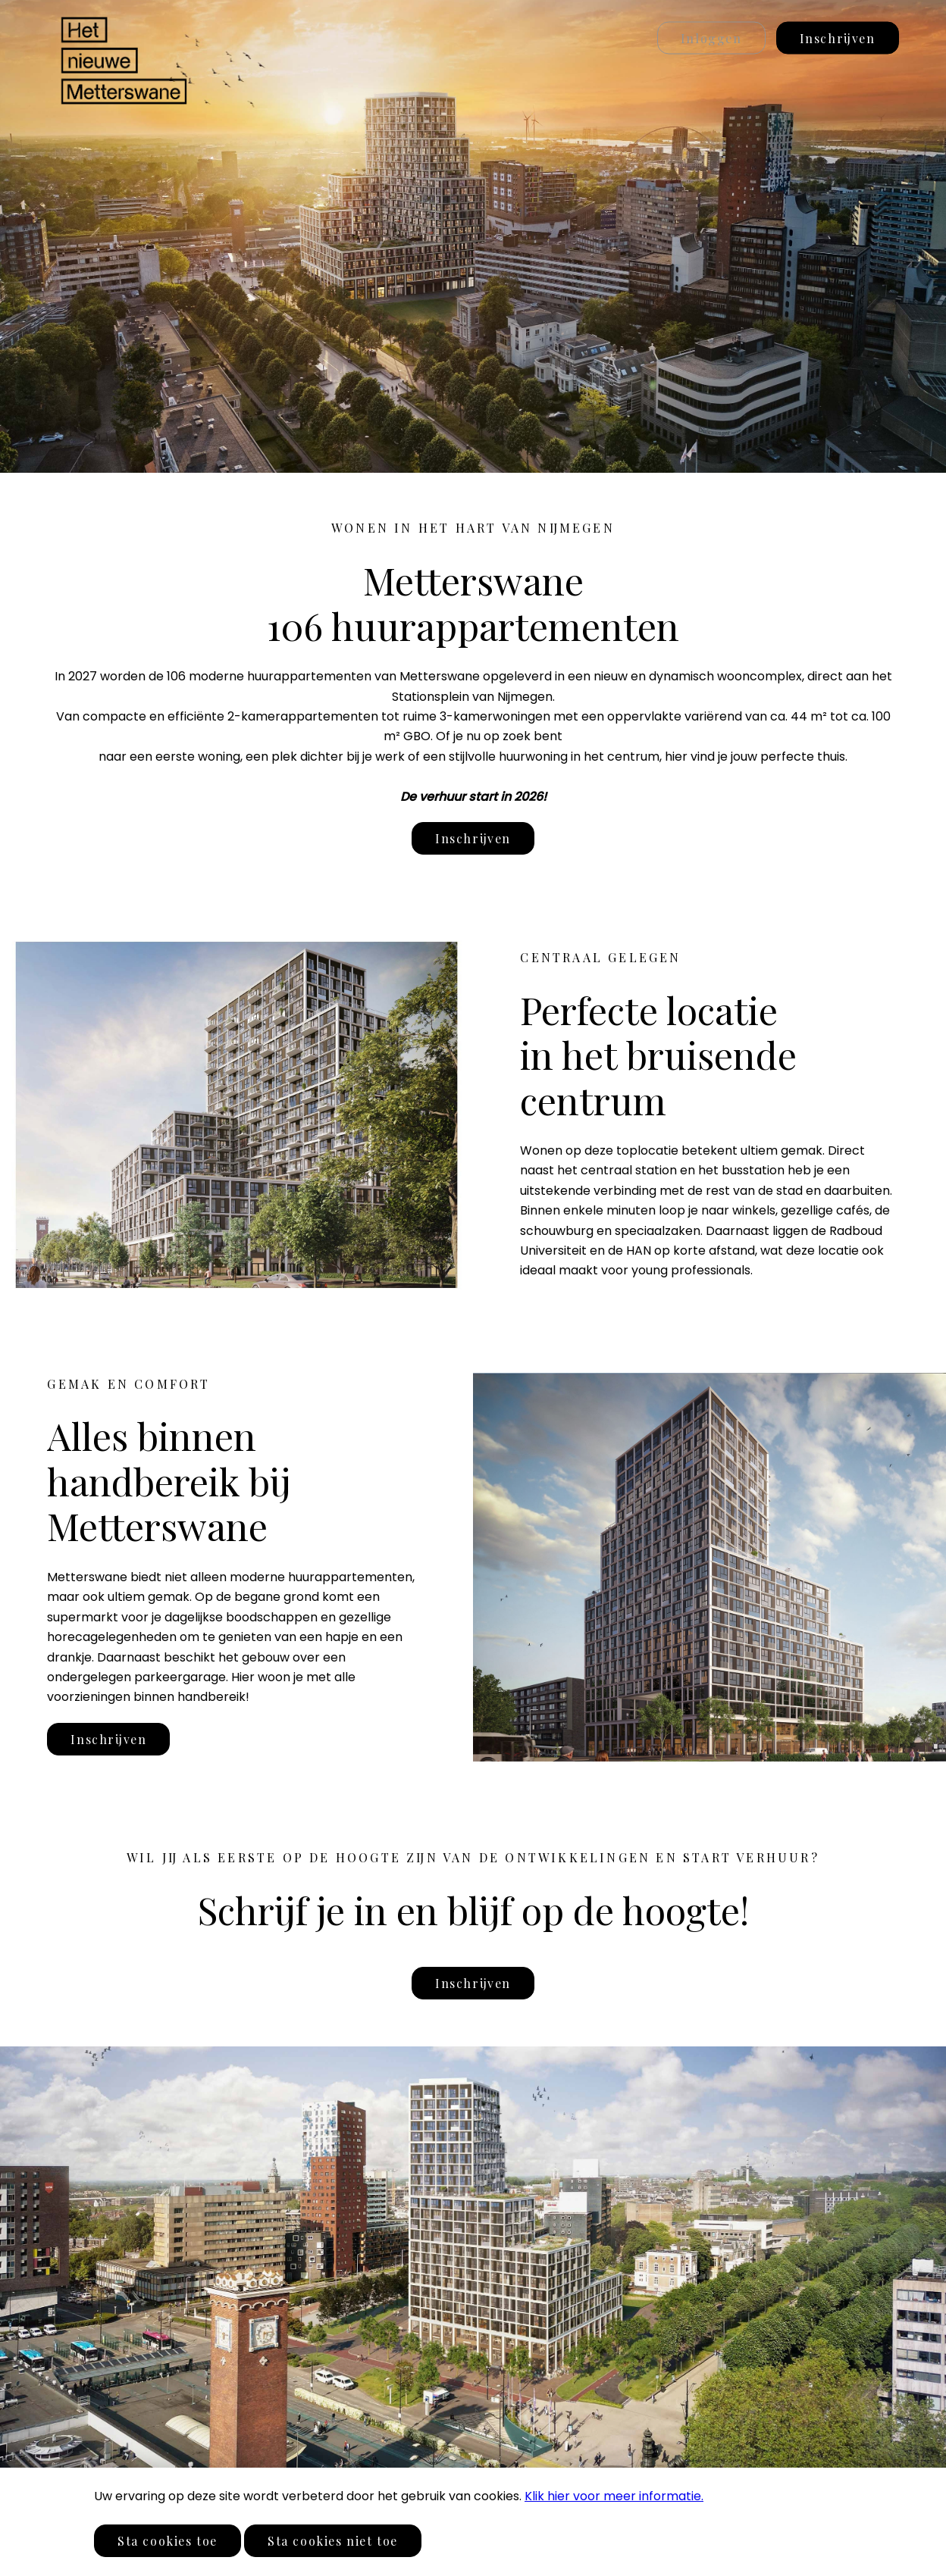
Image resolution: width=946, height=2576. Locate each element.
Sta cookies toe (167, 2541)
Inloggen (711, 38)
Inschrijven (838, 38)
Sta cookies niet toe (333, 2541)
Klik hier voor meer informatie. (614, 2496)
